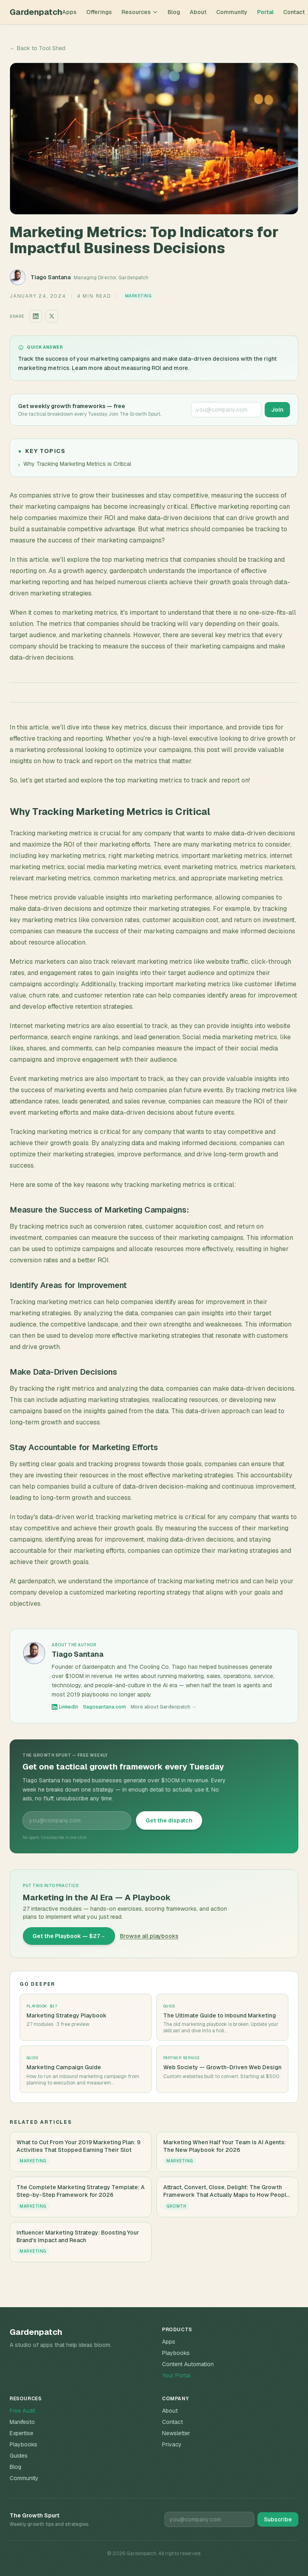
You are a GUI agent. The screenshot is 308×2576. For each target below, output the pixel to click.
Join (277, 409)
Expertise (21, 2433)
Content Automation (188, 2364)
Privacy (172, 2444)
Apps (69, 12)
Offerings (99, 12)
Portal (265, 12)
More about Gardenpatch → (164, 1707)
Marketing (138, 296)
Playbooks (176, 2353)
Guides (19, 2455)
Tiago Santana (50, 277)
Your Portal (176, 2375)
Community (231, 12)
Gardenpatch (36, 12)
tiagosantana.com (104, 1707)
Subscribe (278, 2519)
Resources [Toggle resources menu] (140, 12)
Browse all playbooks (149, 1936)
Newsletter (176, 2433)
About (198, 12)
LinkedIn (65, 1707)
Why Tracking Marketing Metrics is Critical (74, 464)
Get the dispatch (169, 1820)
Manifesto (22, 2422)
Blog (174, 12)
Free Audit (22, 2410)
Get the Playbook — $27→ (68, 1936)
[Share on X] (51, 316)
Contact (294, 12)
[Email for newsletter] (209, 2519)
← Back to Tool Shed (37, 48)
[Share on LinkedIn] (35, 316)
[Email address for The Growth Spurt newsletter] (226, 409)
